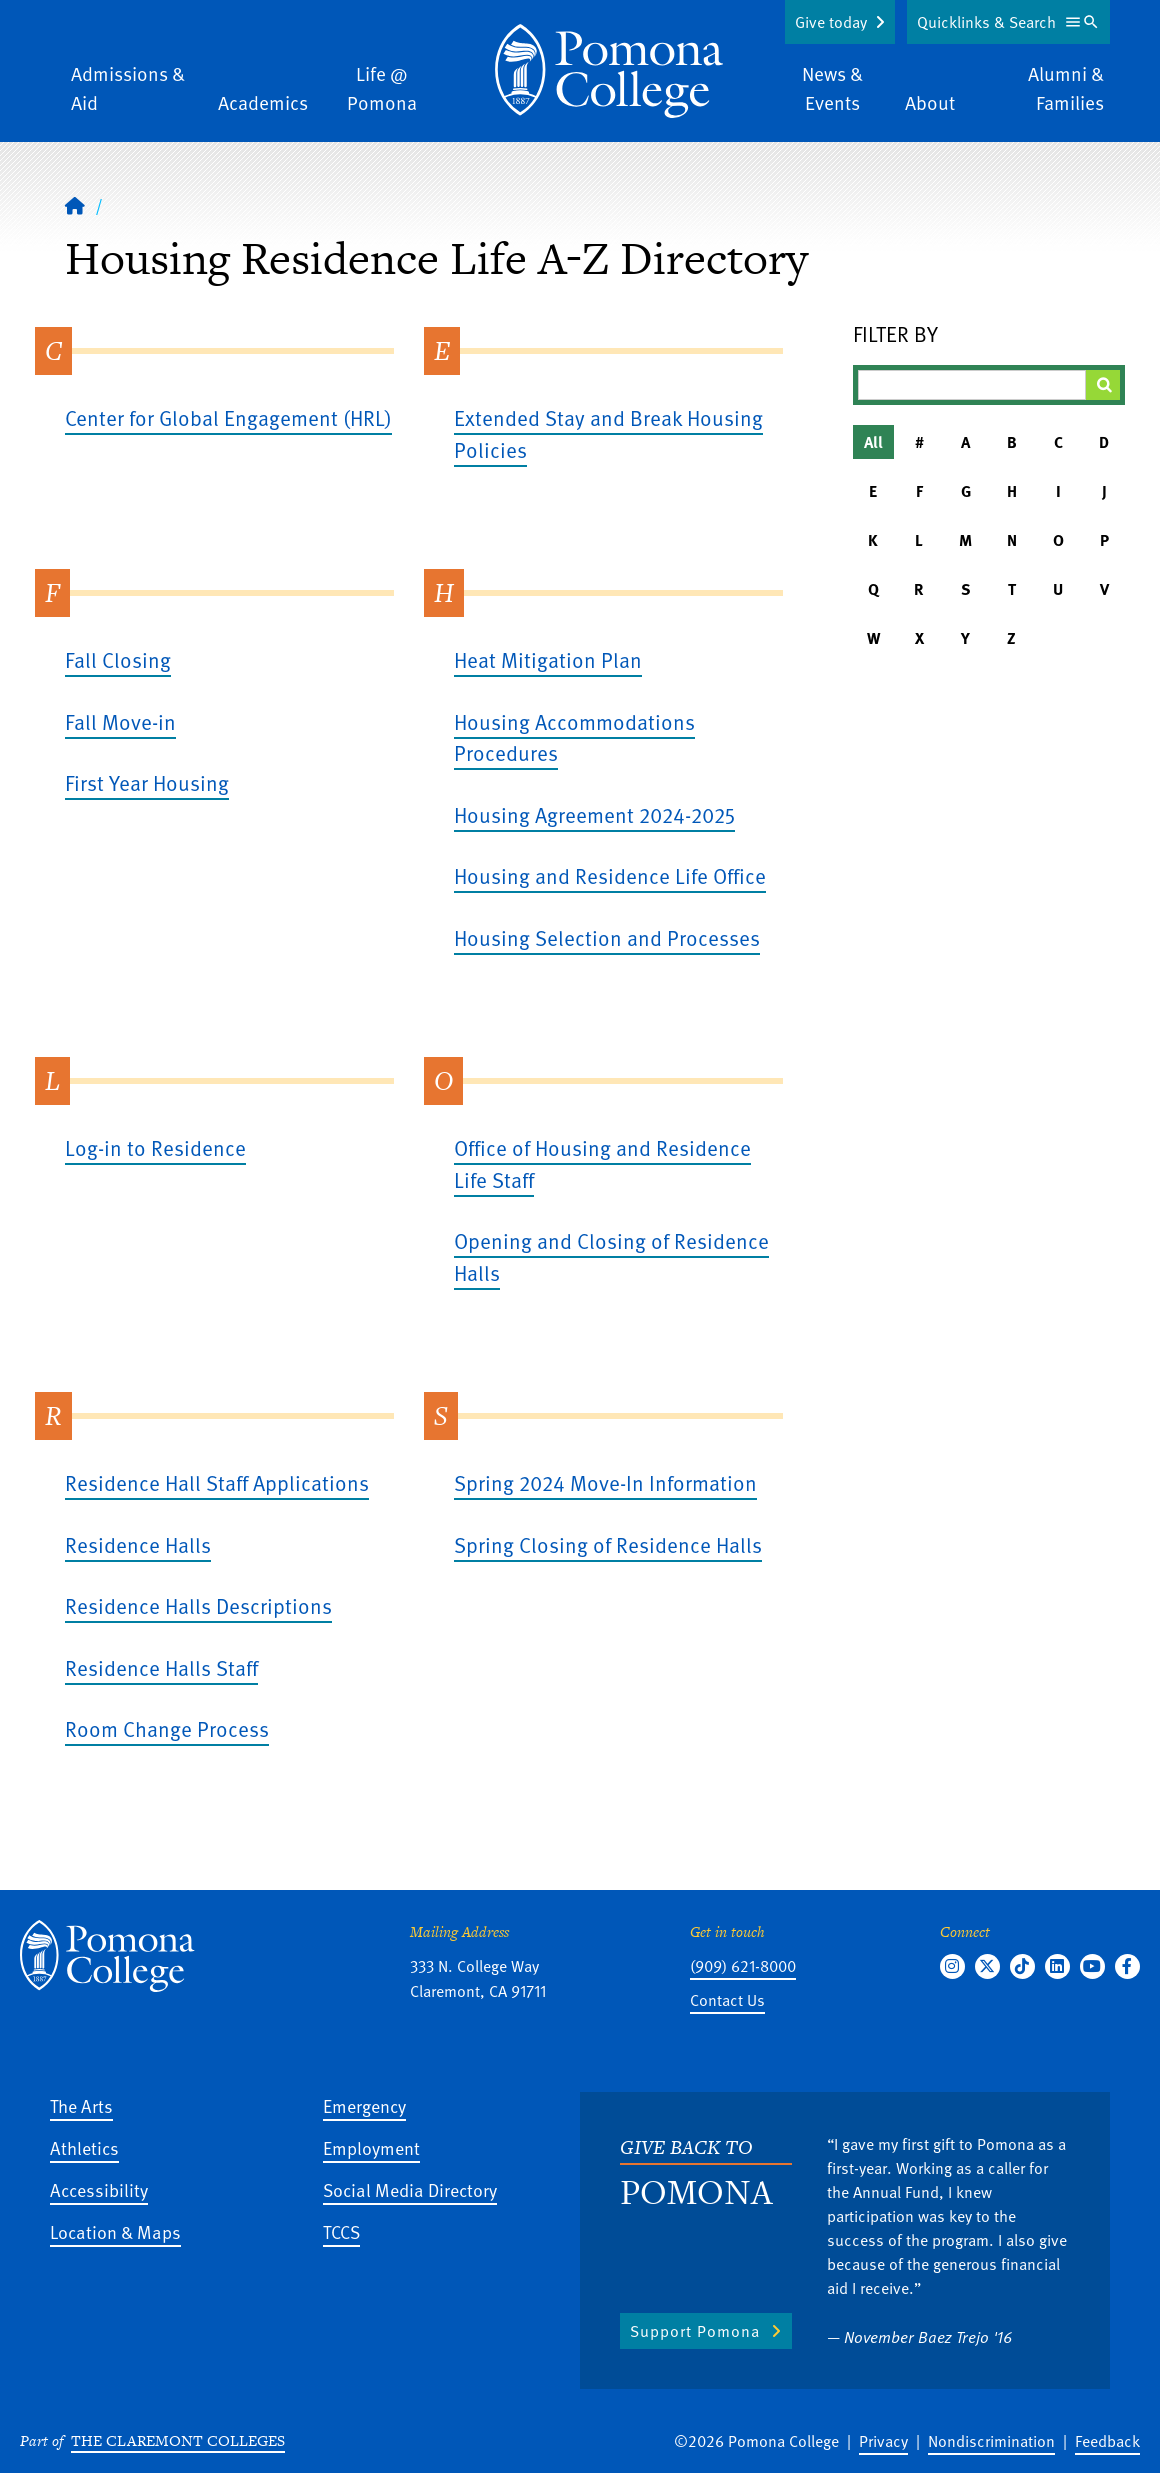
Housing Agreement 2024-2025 (594, 814)
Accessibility (99, 2189)
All (873, 442)
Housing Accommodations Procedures (574, 737)
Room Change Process (167, 1728)
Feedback (1107, 2441)
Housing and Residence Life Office (610, 875)
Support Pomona (695, 2331)
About (930, 102)
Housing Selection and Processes (607, 937)
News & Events (832, 88)
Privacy (883, 2441)
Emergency (364, 2105)
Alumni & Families (1066, 88)
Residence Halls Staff (161, 1667)
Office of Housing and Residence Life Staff (602, 1163)
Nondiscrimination (991, 2441)
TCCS (341, 2231)
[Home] (609, 71)
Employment (371, 2147)
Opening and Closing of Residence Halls (611, 1256)
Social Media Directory (410, 2189)
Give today (831, 22)
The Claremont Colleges (178, 2440)
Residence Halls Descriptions (198, 1605)
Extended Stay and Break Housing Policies (608, 433)
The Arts (81, 2105)
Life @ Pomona (382, 88)
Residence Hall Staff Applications (217, 1482)
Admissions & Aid (128, 88)
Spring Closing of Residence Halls (608, 1544)
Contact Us (727, 2000)
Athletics (84, 2147)
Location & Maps (115, 2231)
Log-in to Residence (155, 1147)
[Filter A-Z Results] (972, 385)
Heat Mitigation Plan (548, 659)
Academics (263, 102)
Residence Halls (138, 1544)
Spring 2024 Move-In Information (605, 1482)
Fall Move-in (120, 721)
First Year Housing (147, 782)
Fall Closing (118, 659)
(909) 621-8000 (743, 1966)
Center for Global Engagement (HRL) (228, 417)
